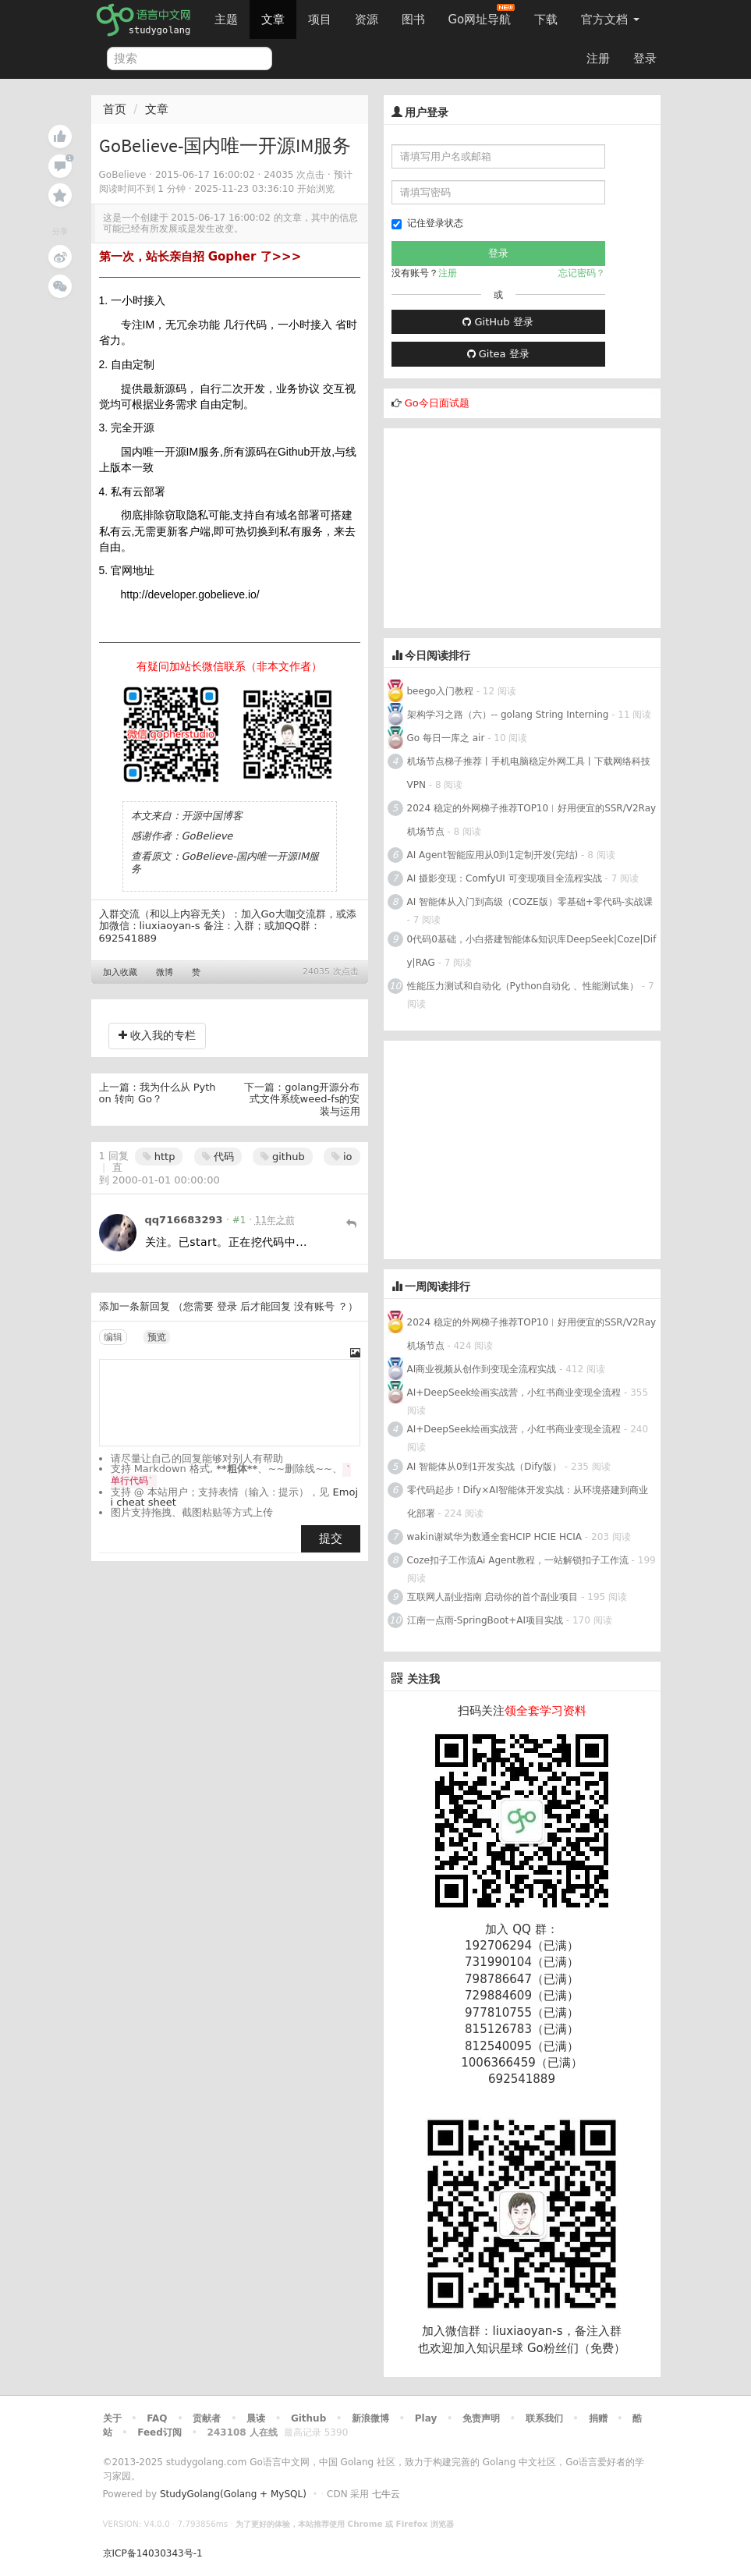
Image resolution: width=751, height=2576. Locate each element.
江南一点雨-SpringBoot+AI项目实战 (485, 1620)
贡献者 (207, 2418)
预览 (156, 1337)
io (341, 1156)
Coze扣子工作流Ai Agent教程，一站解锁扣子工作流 (518, 1560)
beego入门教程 (440, 691)
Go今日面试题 (437, 403)
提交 (330, 1538)
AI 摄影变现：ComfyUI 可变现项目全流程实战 (504, 878)
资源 (366, 19)
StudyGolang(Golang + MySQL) (233, 2494)
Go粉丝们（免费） (576, 2348)
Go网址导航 (481, 15)
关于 (112, 2418)
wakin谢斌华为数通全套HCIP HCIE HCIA (495, 1536)
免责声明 (481, 2418)
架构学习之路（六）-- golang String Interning (508, 714)
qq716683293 (184, 1220)
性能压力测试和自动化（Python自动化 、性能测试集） (523, 986)
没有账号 (314, 1306)
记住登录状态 (427, 223)
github (282, 1156)
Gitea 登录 (498, 354)
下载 (546, 19)
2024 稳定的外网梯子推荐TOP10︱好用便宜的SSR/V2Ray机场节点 (532, 820)
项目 (319, 19)
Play (426, 2418)
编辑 (113, 1337)
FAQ (157, 2418)
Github (308, 2418)
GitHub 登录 (497, 322)
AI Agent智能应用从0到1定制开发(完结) (493, 855)
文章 (273, 19)
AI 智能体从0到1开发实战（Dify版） (484, 1466)
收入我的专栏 (157, 1035)
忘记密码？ (581, 273)
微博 (164, 972)
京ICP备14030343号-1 (153, 2553)
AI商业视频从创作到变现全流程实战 (482, 1369)
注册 (598, 58)
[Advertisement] (501, 525)
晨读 (255, 2418)
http (159, 1156)
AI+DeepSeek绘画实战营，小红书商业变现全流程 (514, 1392)
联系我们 (544, 2418)
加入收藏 (120, 972)
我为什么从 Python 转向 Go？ (157, 1093)
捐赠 (598, 2418)
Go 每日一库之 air (446, 738)
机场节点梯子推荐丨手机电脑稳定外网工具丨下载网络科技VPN (528, 773)
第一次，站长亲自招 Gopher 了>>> (200, 257)
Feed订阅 (159, 2432)
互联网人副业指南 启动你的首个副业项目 (493, 1596)
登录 (645, 58)
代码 (218, 1156)
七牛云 (386, 2494)
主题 (226, 19)
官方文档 (610, 19)
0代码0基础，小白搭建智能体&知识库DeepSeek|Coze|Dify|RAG (532, 951)
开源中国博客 (212, 815)
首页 (114, 109)
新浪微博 (370, 2418)
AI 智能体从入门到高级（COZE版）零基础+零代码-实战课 (530, 901)
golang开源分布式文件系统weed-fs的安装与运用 (305, 1099)
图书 (413, 19)
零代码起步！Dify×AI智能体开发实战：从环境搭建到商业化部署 (528, 1502)
